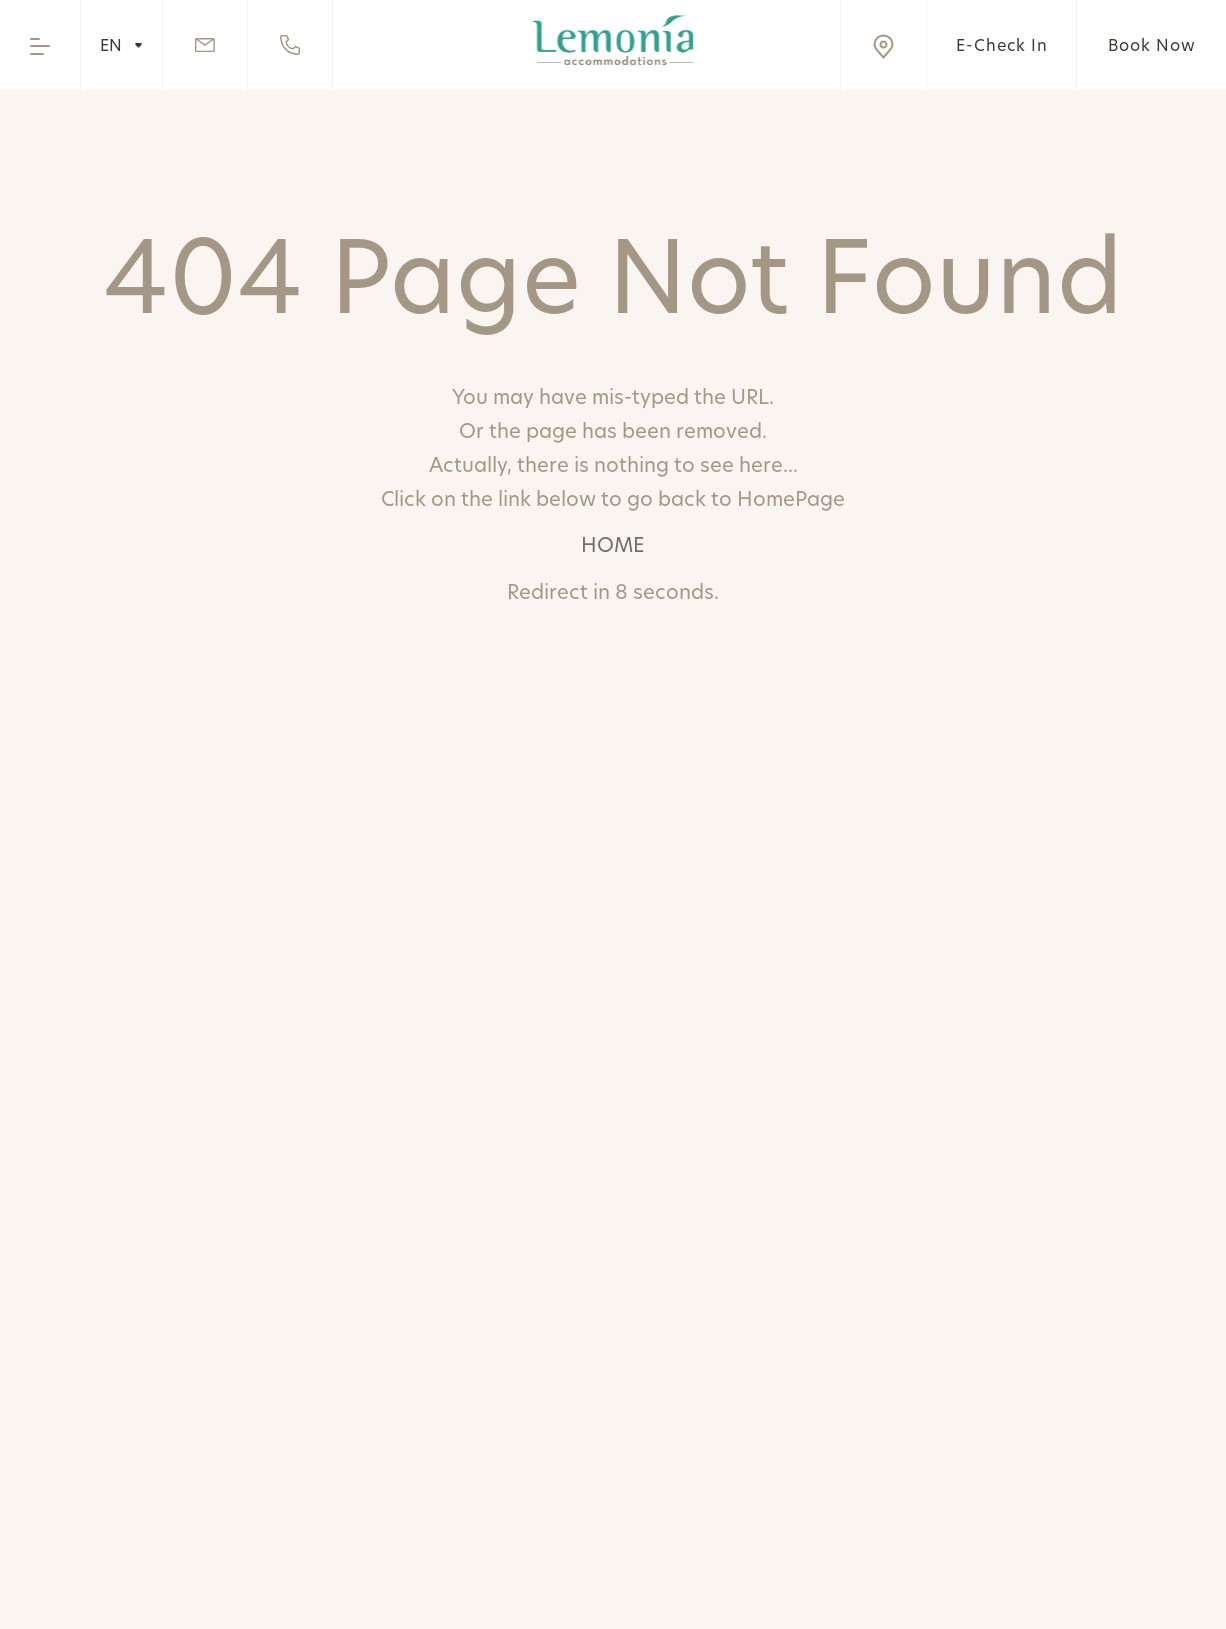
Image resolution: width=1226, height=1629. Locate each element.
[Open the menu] (40, 45)
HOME (613, 544)
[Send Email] (205, 45)
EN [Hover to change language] (121, 44)
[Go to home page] (613, 40)
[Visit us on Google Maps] (883, 45)
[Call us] (290, 45)
